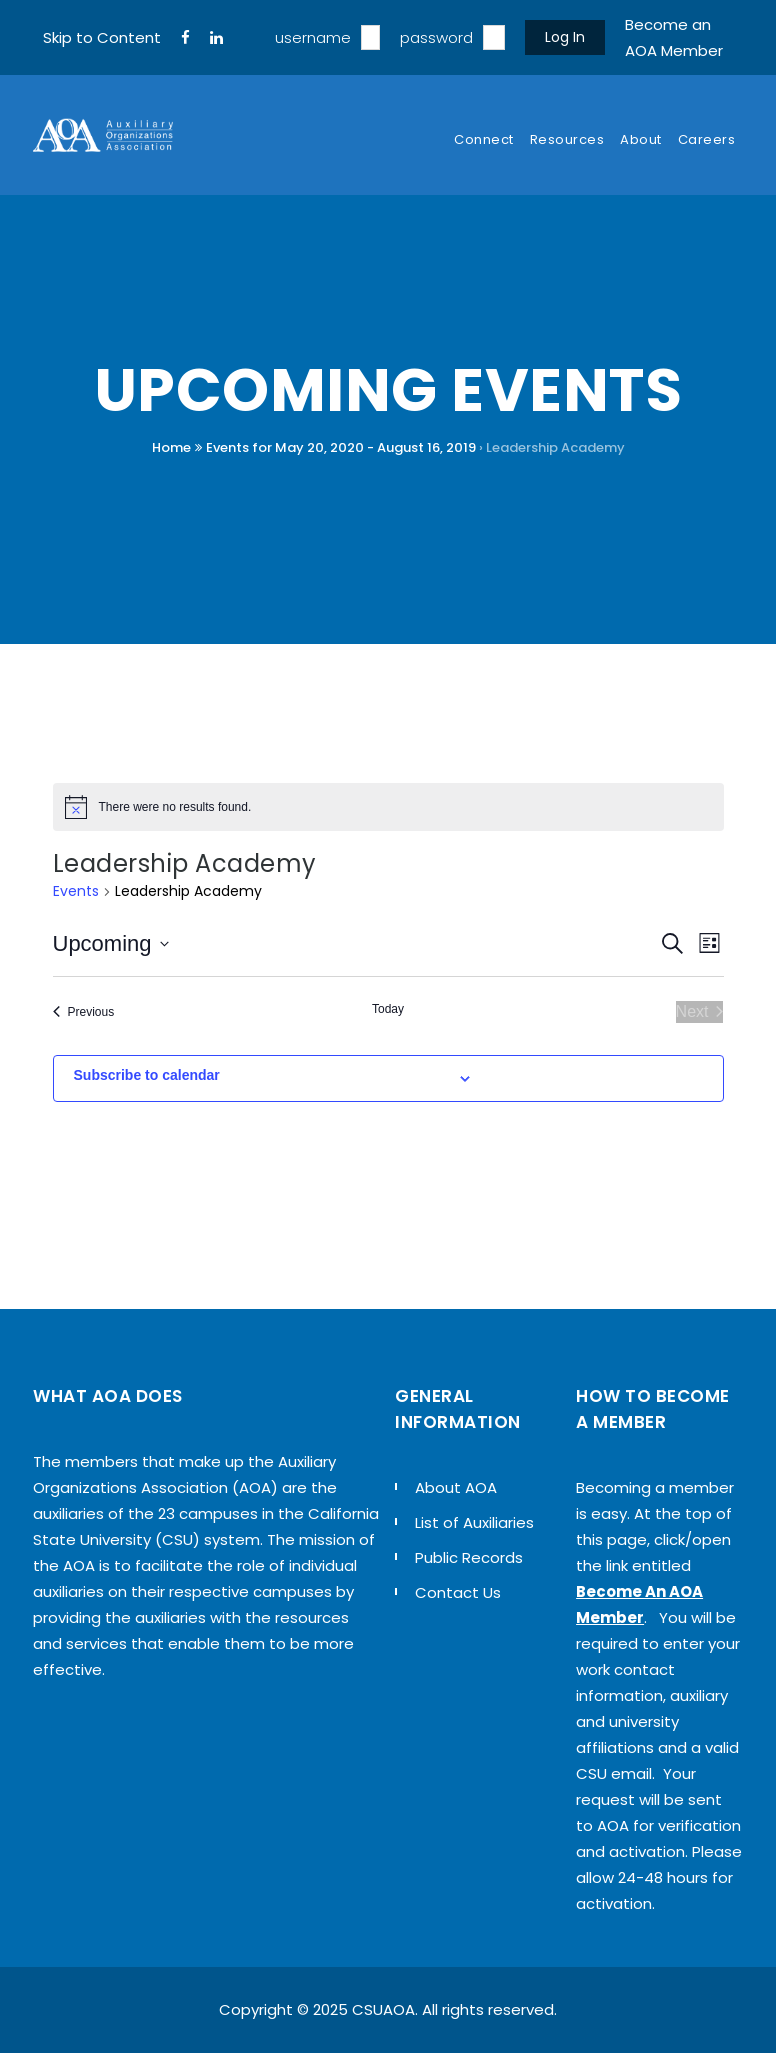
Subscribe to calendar (147, 1075)
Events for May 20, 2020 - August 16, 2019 (341, 447)
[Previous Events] (84, 1012)
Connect (484, 139)
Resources (567, 139)
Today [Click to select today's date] (388, 1009)
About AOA (456, 1487)
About (641, 139)
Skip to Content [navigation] (102, 37)
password (436, 37)
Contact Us (458, 1592)
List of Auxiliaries (474, 1522)
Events (76, 891)
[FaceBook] (185, 38)
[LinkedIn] (216, 38)
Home (171, 447)
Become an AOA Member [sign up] (674, 37)
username (313, 37)
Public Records (469, 1557)
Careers (707, 139)
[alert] (388, 807)
